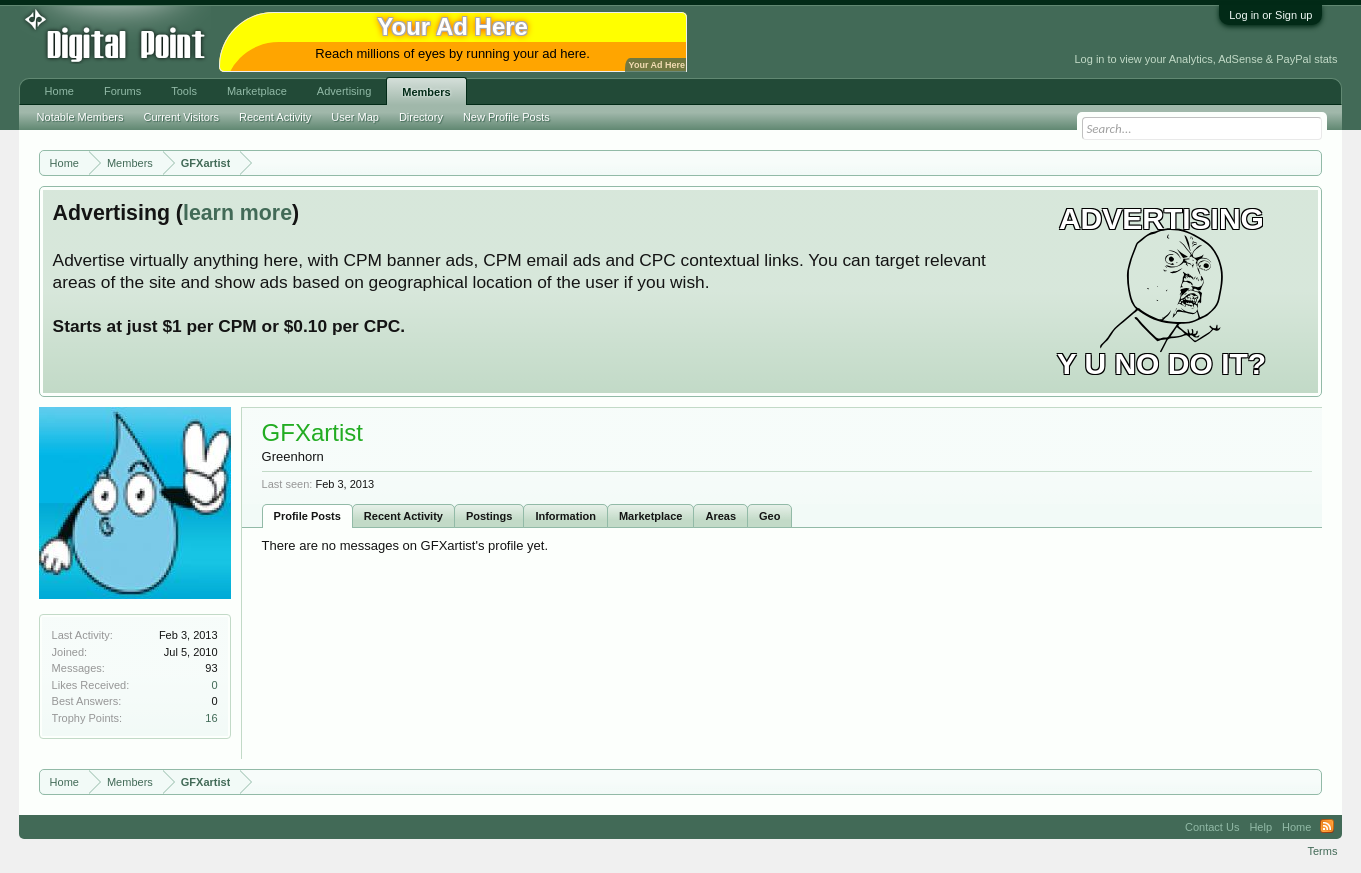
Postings (489, 516)
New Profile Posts (506, 117)
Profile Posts (307, 516)
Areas (720, 516)
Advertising (344, 91)
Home (59, 91)
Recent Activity (403, 516)
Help (1260, 827)
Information (565, 516)
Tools (184, 91)
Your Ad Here (657, 65)
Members (426, 92)
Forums (122, 91)
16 (211, 718)
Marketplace (651, 516)
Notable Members (80, 117)
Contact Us (1212, 827)
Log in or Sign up (1270, 15)
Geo (769, 516)
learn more (237, 213)
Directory (421, 117)
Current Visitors (181, 117)
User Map (355, 117)
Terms (1322, 851)
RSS (1327, 827)
